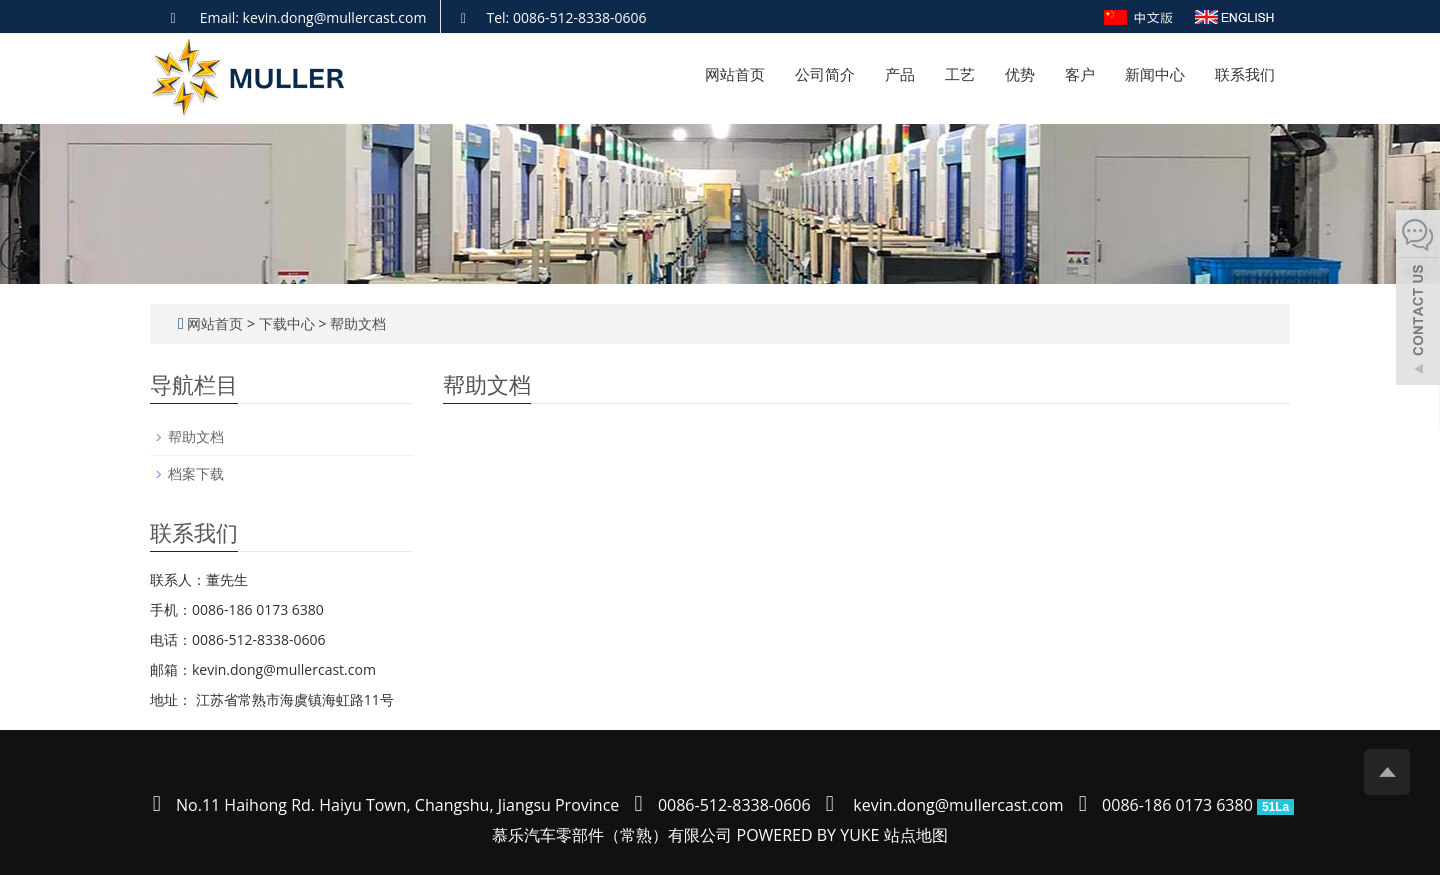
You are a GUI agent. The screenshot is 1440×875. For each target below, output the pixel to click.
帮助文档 (356, 323)
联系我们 (1245, 74)
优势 (1020, 74)
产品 (900, 74)
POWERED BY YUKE (810, 835)
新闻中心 (1155, 74)
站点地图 (916, 835)
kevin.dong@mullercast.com (958, 805)
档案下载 (196, 473)
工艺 (960, 74)
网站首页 (735, 74)
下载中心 (289, 323)
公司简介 (825, 74)
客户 (1080, 74)
